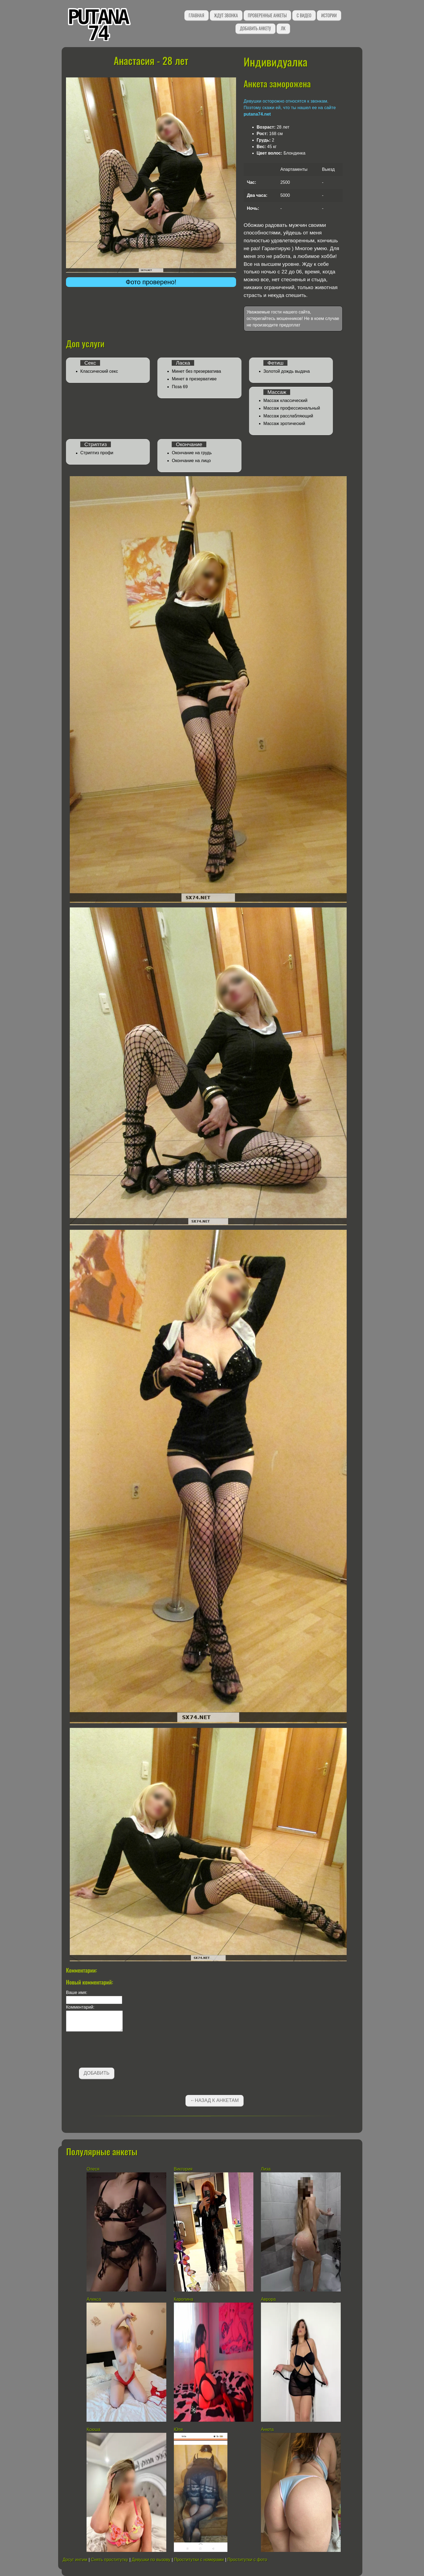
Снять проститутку (109, 2559)
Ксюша (93, 2429)
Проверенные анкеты (267, 15)
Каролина (184, 2299)
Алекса (94, 2299)
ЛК (283, 28)
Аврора (268, 2299)
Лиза (266, 2169)
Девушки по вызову (151, 2559)
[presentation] (107, 2050)
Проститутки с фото (247, 2559)
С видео (304, 15)
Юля (178, 2429)
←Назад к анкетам (214, 2100)
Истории (329, 15)
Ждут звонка (226, 15)
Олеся (93, 2169)
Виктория (183, 2169)
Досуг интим (75, 2559)
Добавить (97, 2073)
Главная (196, 15)
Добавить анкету (255, 28)
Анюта (268, 2429)
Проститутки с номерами (199, 2559)
